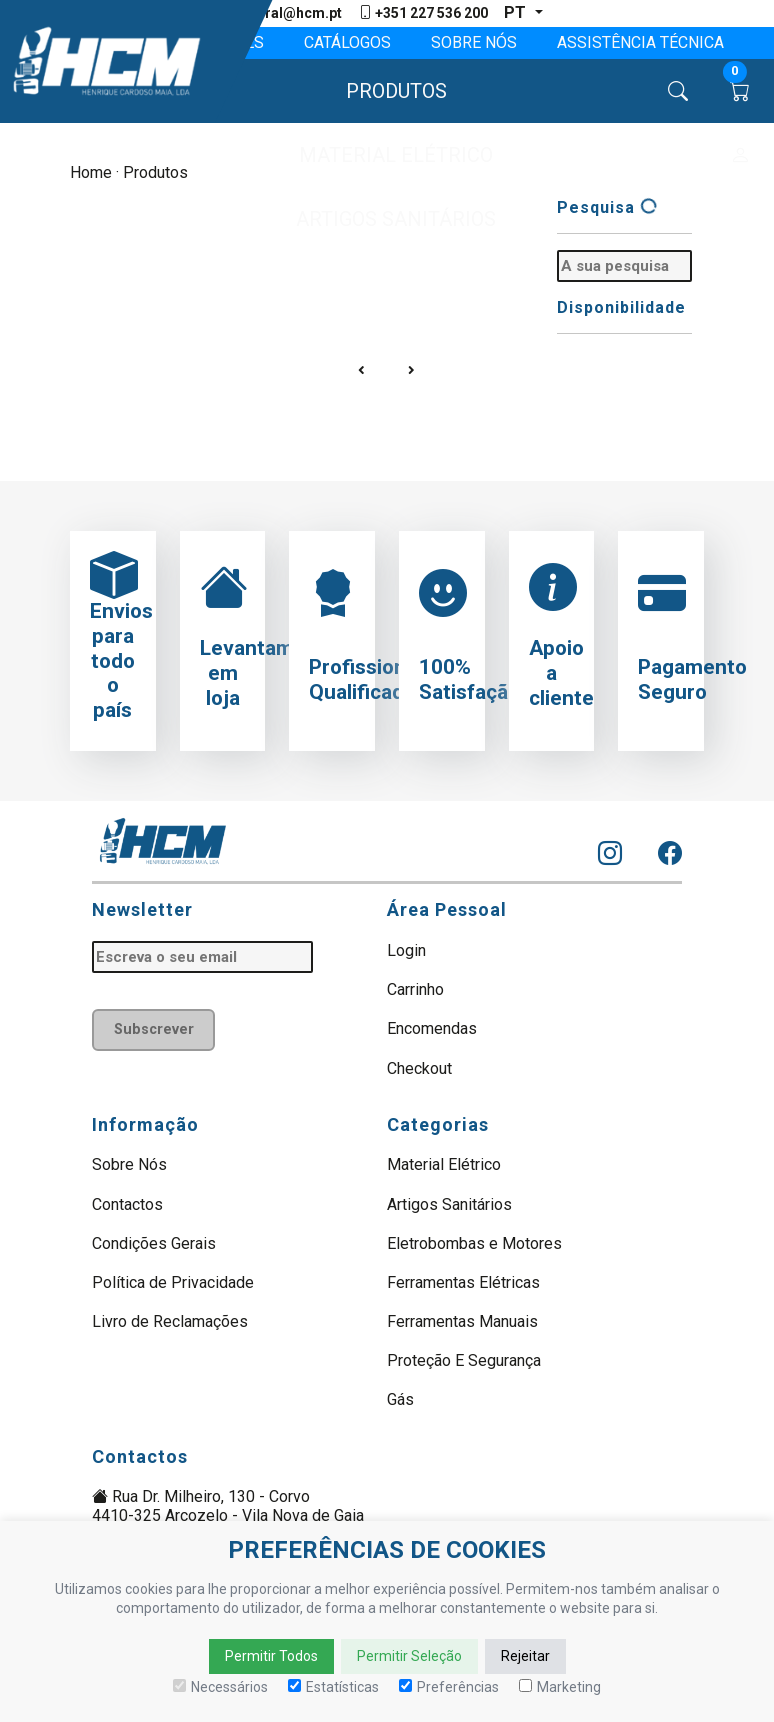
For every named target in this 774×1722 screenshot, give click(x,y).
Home (91, 172)
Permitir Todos (271, 1656)
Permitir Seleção (409, 1656)
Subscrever (154, 1029)
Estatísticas (333, 1687)
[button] (387, 91)
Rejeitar (525, 1656)
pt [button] (517, 12)
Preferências (449, 1687)
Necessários (220, 1687)
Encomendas (432, 1028)
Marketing (560, 1687)
